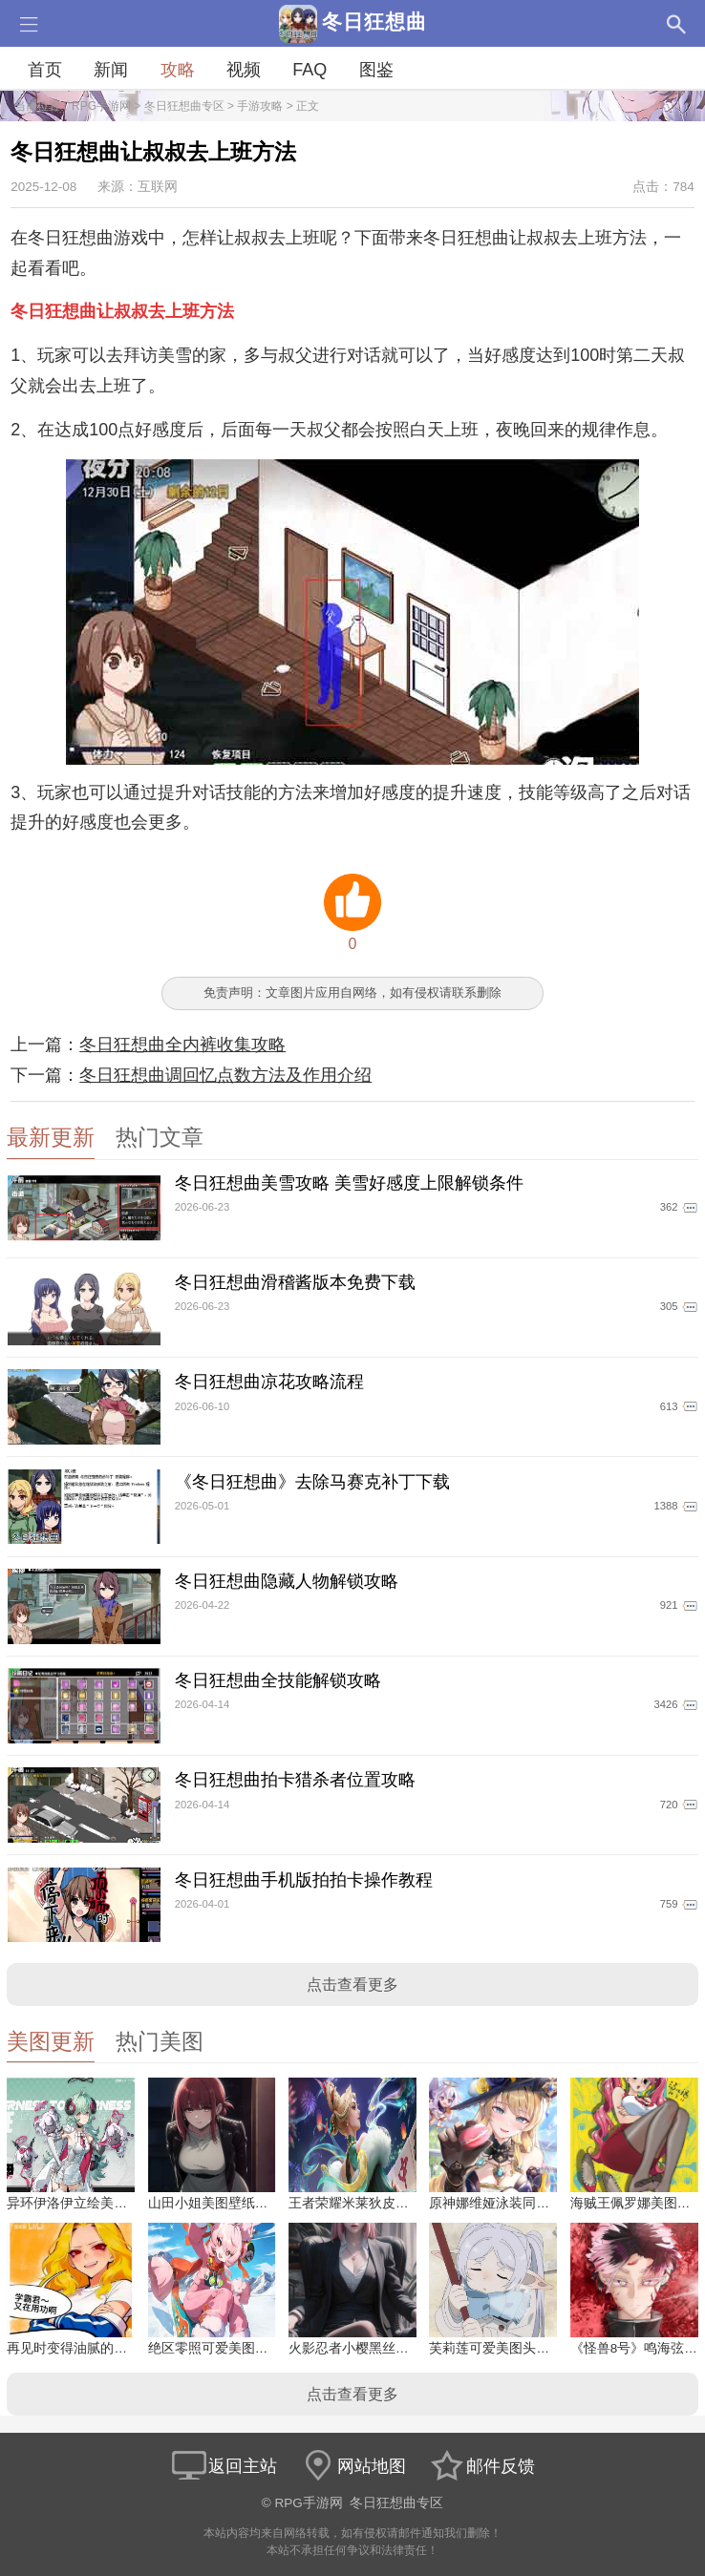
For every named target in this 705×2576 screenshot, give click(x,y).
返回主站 (223, 2466)
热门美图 (159, 2042)
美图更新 (51, 2042)
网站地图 (352, 2466)
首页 (45, 69)
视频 (243, 69)
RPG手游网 (101, 106)
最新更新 (51, 1138)
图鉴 (376, 69)
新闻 (111, 69)
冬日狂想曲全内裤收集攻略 (182, 1044)
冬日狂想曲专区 (184, 106)
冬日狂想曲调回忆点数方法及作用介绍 (225, 1075)
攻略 (177, 69)
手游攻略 (260, 106)
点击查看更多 (352, 1984)
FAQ (309, 69)
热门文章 (159, 1138)
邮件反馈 (481, 2466)
